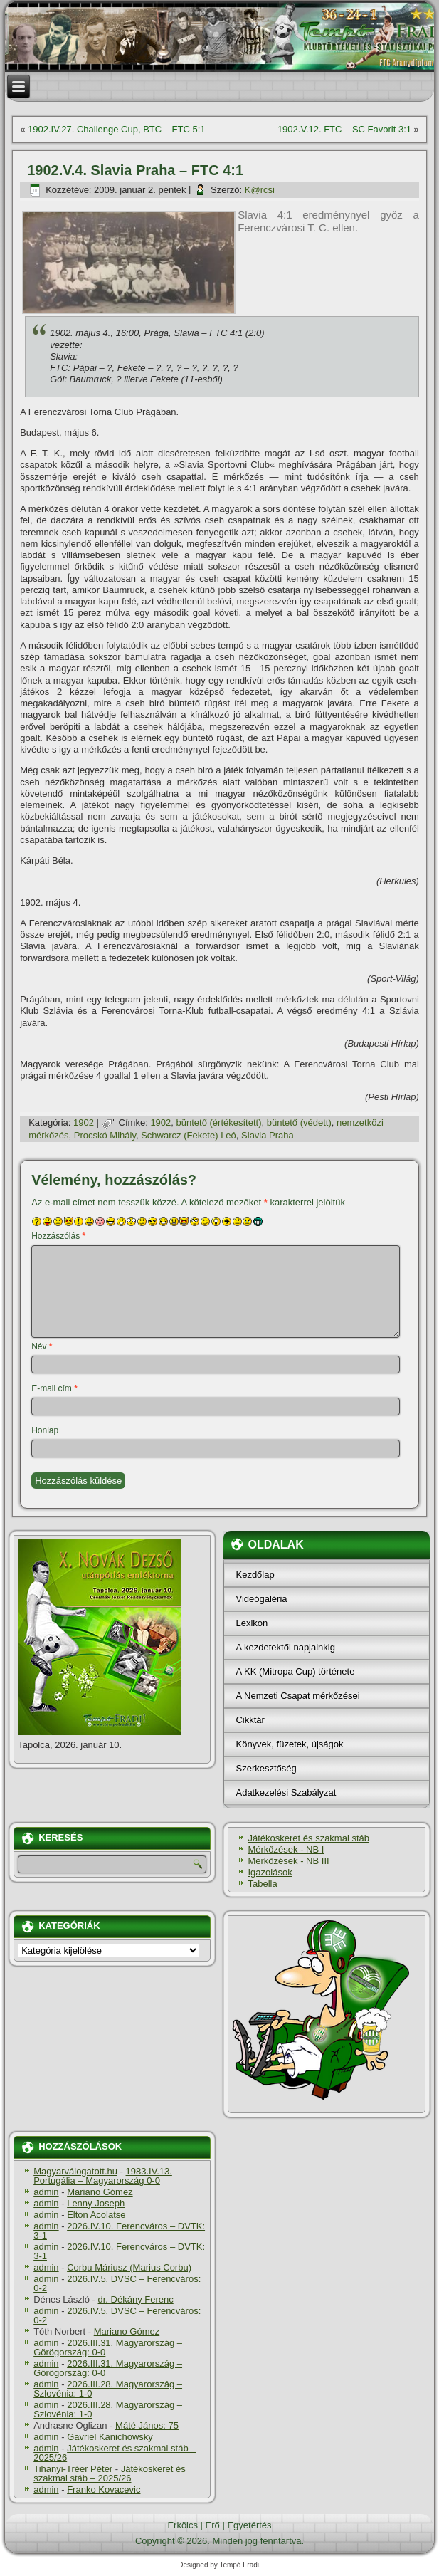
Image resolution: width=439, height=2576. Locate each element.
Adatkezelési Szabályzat (286, 1792)
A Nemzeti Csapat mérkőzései (297, 1695)
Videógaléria (261, 1598)
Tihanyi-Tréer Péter (72, 2469)
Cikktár (250, 1719)
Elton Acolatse (96, 2214)
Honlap (44, 1430)
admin (45, 2192)
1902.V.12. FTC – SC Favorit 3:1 (344, 129)
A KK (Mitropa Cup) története (295, 1671)
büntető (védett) (299, 1122)
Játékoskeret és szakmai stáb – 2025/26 (114, 2453)
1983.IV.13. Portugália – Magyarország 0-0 (102, 2176)
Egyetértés (249, 2525)
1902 (83, 1122)
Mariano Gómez (99, 2192)
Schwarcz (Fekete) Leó (188, 1135)
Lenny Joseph (96, 2203)
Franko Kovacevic (103, 2489)
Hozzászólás (58, 1236)
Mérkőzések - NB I (286, 1849)
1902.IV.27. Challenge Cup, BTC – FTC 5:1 (117, 129)
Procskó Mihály (105, 1135)
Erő (213, 2525)
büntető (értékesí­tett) (219, 1122)
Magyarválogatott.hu (75, 2171)
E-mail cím (54, 1388)
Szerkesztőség (266, 1768)
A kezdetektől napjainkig (285, 1647)
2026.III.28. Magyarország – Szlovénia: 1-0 (107, 2389)
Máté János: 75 (147, 2425)
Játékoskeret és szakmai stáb (308, 1838)
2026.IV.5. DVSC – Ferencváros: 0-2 (117, 2283)
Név (41, 1346)
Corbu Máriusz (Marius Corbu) (129, 2267)
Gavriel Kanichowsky (110, 2436)
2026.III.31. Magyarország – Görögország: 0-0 (107, 2347)
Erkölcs (182, 2525)
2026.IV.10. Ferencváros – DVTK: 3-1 (119, 2231)
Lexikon (252, 1623)
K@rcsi (260, 189)
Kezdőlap (255, 1574)
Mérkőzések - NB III (288, 1860)
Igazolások (270, 1872)
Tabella (262, 1883)
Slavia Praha (267, 1135)
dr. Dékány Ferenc (136, 2299)
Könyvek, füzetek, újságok (289, 1744)
